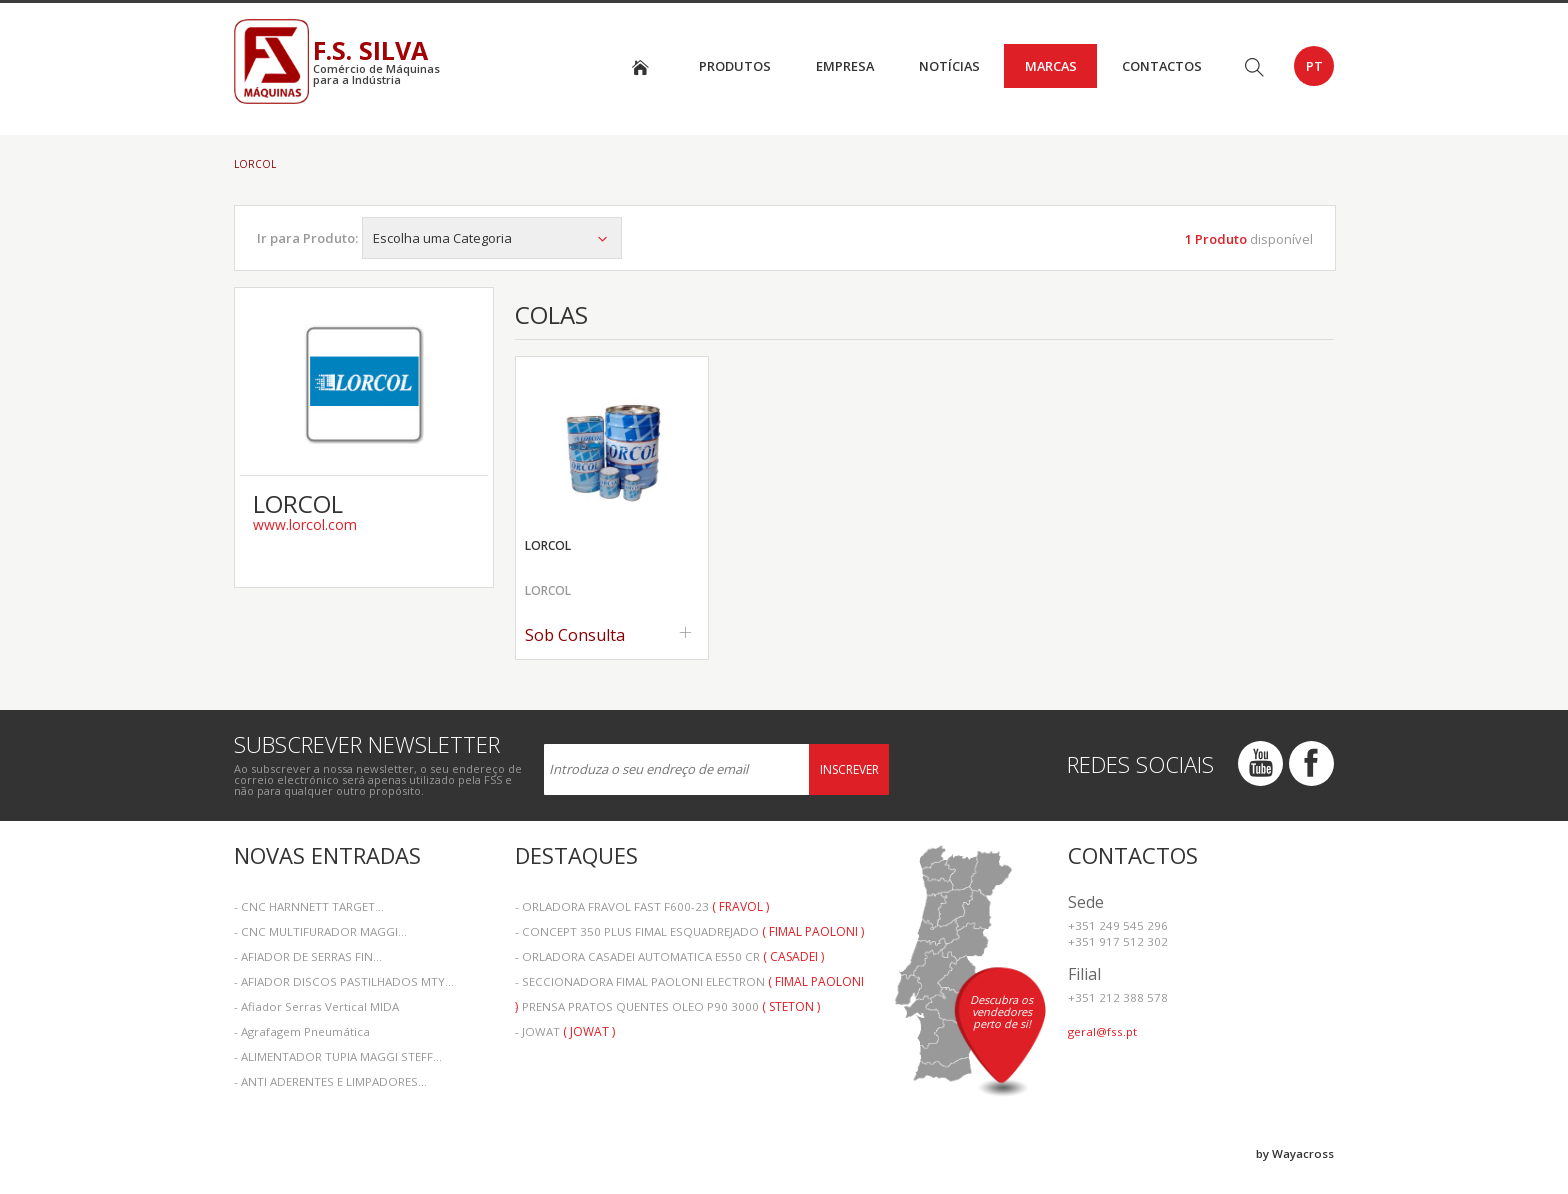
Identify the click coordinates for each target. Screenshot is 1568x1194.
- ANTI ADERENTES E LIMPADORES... (330, 1081)
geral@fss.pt (1102, 1031)
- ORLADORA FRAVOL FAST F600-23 (642, 906)
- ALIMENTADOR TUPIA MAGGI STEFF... (338, 1056)
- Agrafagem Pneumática (302, 1031)
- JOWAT (565, 1031)
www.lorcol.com (305, 525)
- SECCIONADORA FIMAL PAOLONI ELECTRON (689, 983)
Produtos (735, 66)
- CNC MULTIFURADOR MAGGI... (320, 931)
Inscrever (849, 769)
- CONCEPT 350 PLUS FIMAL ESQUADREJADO (689, 931)
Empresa (845, 66)
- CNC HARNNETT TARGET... (309, 906)
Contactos (1162, 66)
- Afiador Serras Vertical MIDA (316, 1006)
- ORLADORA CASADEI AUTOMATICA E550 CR (669, 956)
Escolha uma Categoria (492, 238)
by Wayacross (1295, 1153)
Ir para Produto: (307, 238)
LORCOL (255, 164)
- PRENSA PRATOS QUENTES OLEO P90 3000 (667, 1006)
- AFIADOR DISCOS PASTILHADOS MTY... (344, 981)
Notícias (949, 66)
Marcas (1051, 66)
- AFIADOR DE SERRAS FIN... (308, 956)
